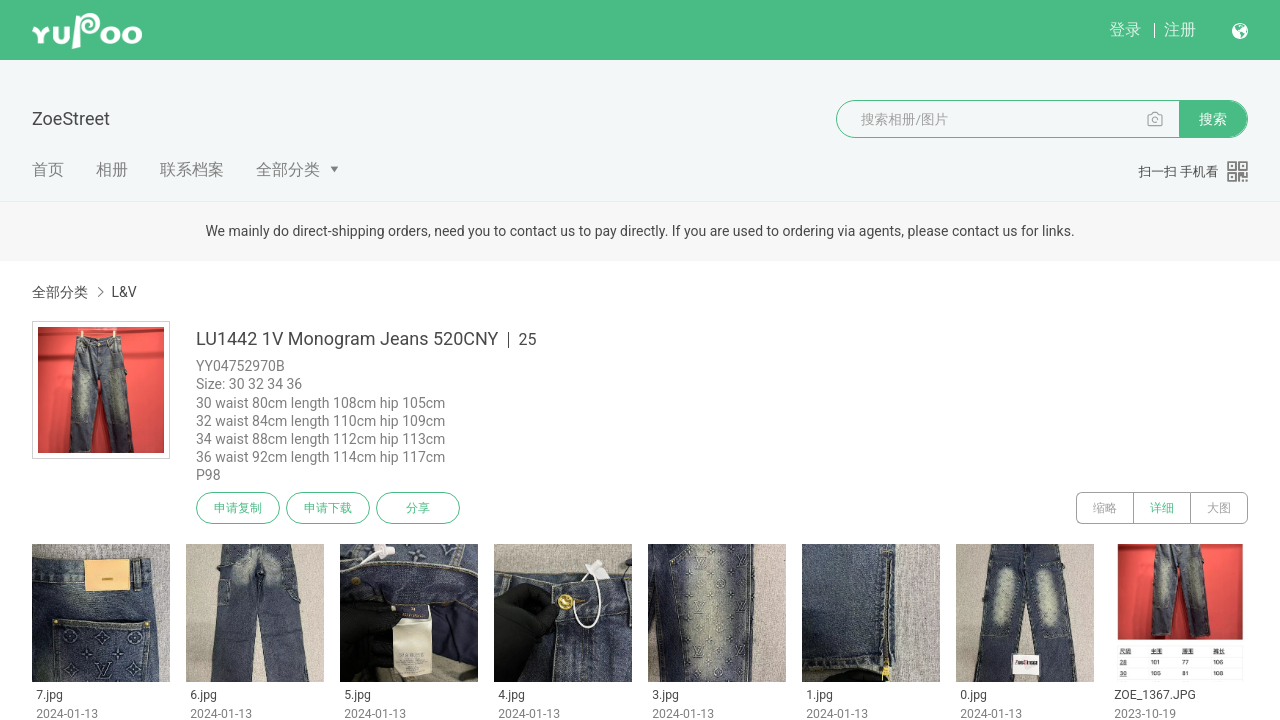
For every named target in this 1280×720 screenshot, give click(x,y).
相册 (112, 169)
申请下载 (328, 508)
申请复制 (238, 508)
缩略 (1105, 508)
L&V (123, 292)
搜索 (1213, 119)
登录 (1125, 29)
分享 (418, 508)
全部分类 (288, 169)
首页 (48, 169)
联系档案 (192, 169)
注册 (1180, 29)
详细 (1162, 508)
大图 (1219, 508)
